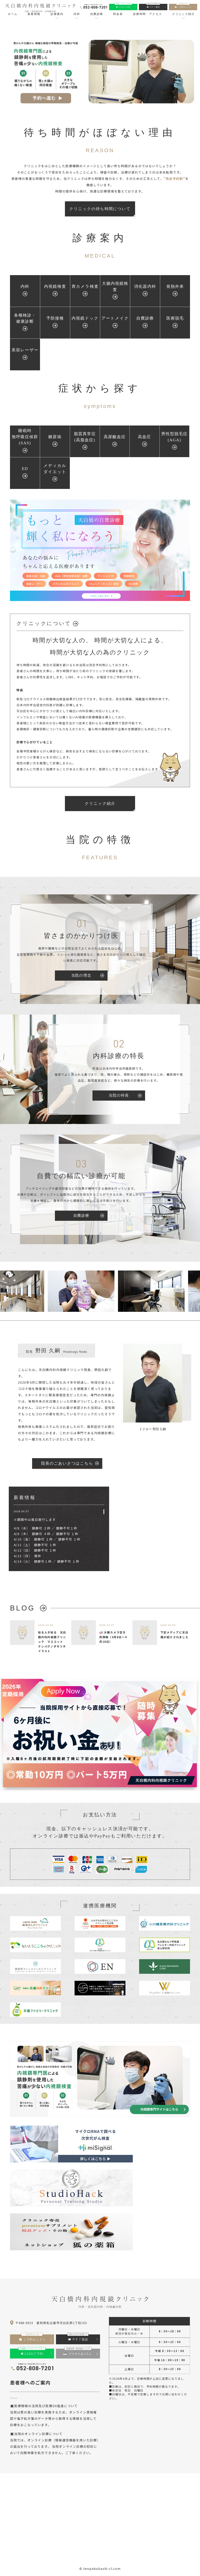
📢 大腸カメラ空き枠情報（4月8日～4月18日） (113, 1636)
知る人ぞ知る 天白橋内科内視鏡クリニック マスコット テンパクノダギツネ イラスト (53, 1641)
